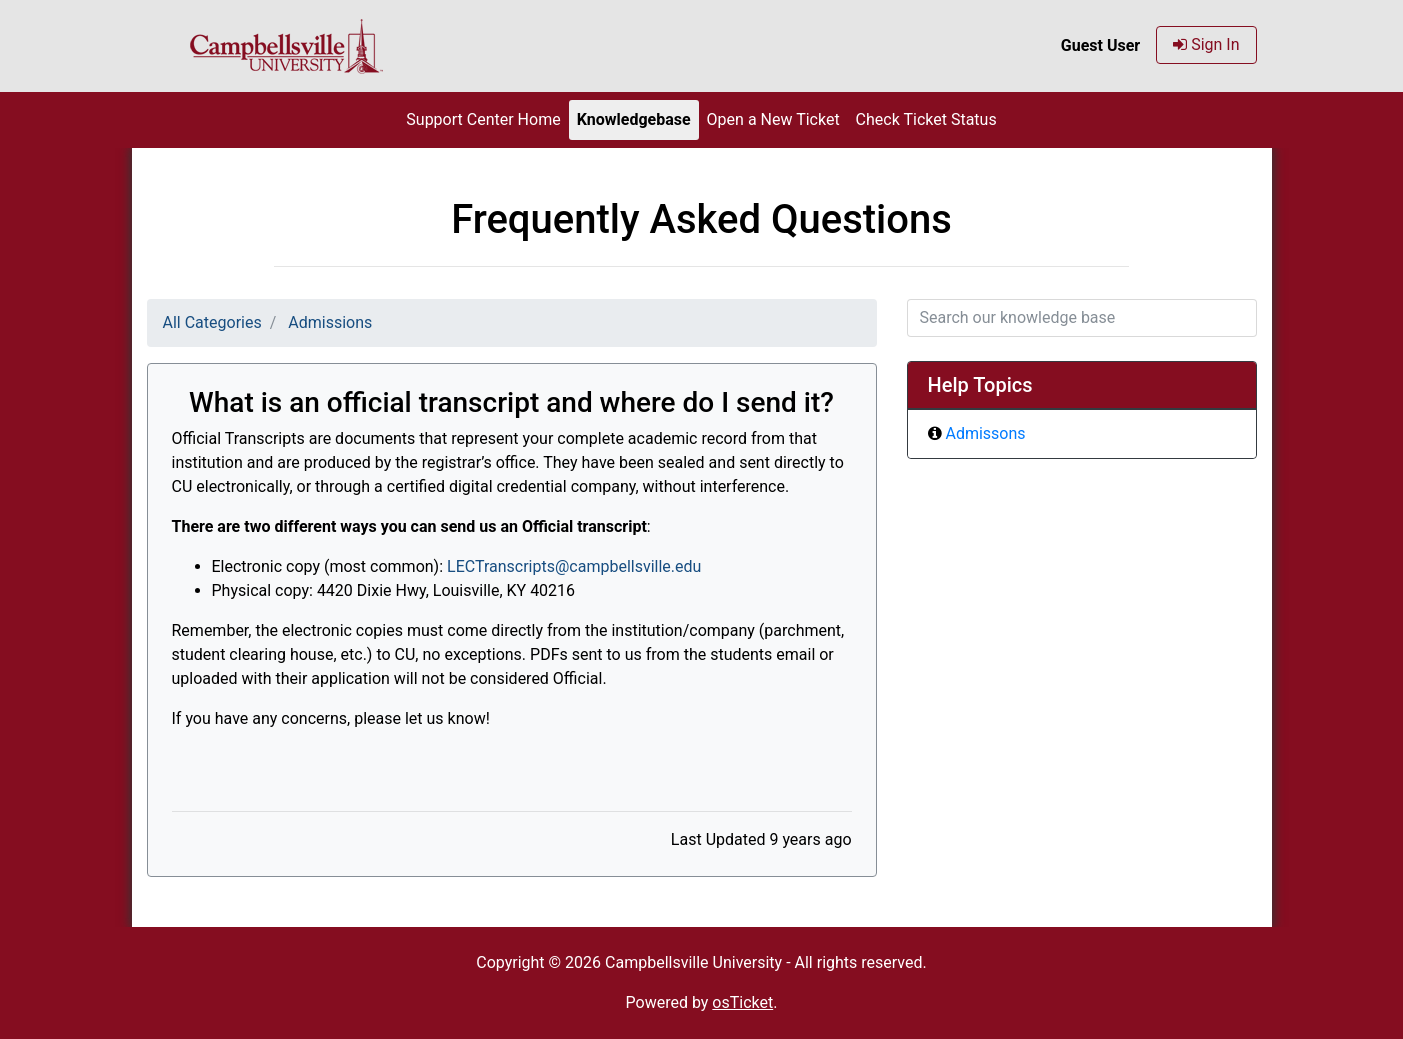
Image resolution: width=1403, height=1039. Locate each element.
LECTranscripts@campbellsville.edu (574, 566)
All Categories (212, 322)
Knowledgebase (634, 119)
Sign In (1206, 44)
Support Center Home (483, 119)
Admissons (985, 433)
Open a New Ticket (773, 119)
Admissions (330, 322)
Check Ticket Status (926, 119)
